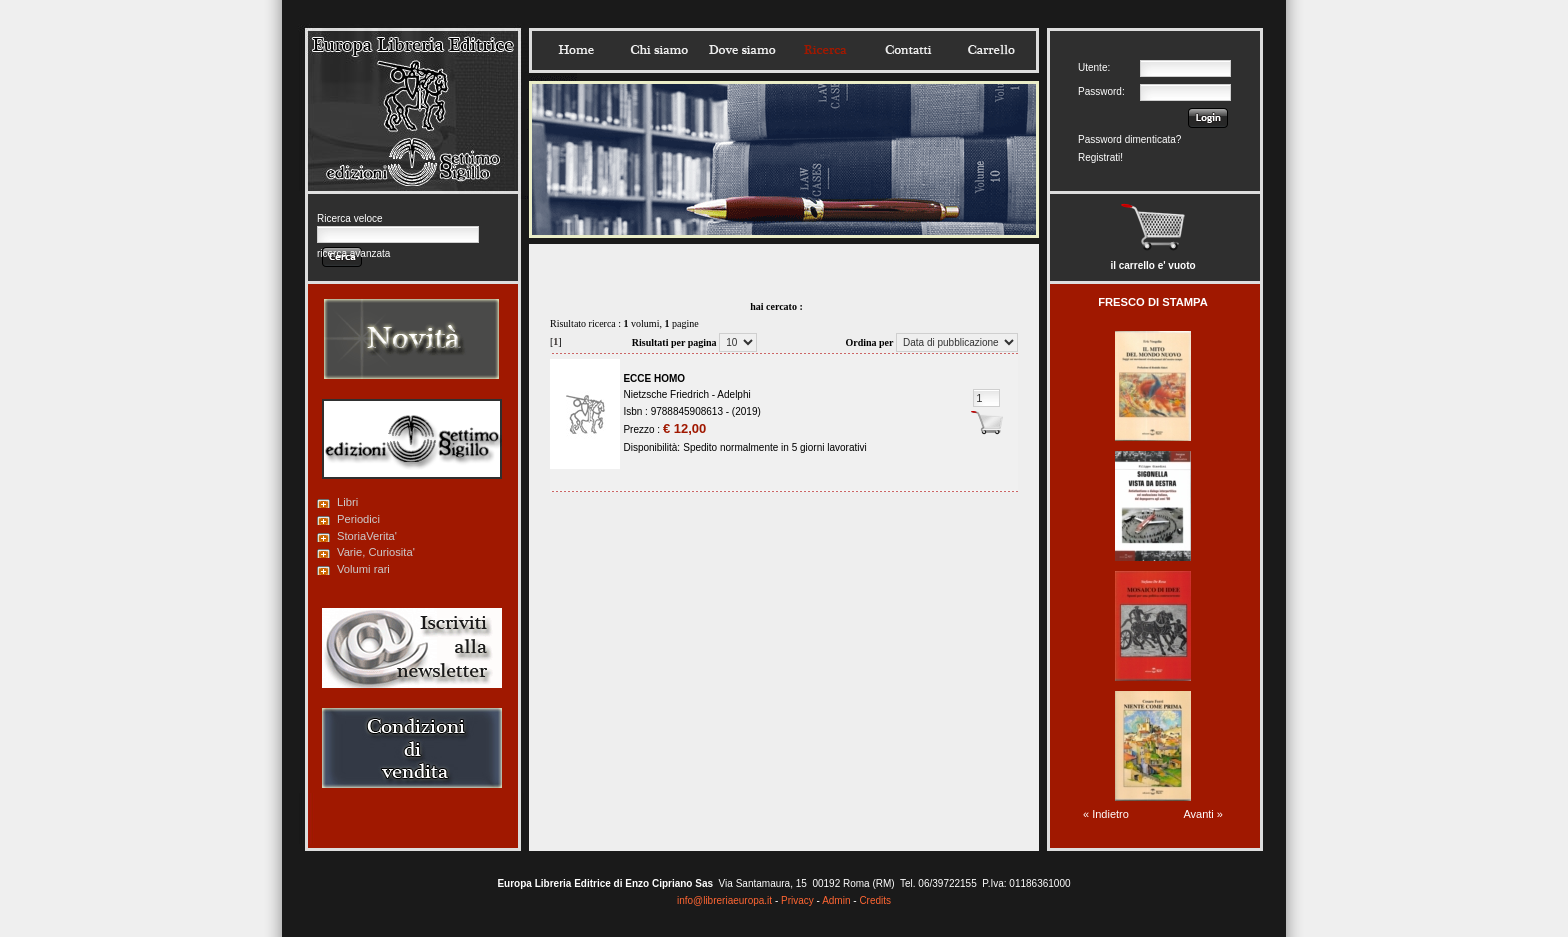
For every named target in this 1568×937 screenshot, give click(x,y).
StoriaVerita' (367, 536)
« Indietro (1106, 814)
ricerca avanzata (353, 253)
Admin (836, 900)
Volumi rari (363, 569)
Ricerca (825, 50)
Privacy (797, 900)
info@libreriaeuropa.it (724, 900)
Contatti (908, 50)
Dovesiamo (742, 50)
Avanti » (1203, 814)
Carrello (991, 50)
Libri (347, 502)
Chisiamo (659, 50)
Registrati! (1100, 157)
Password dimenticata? (1129, 139)
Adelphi (733, 394)
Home (576, 50)
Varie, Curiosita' (376, 552)
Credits (875, 900)
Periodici (358, 519)
